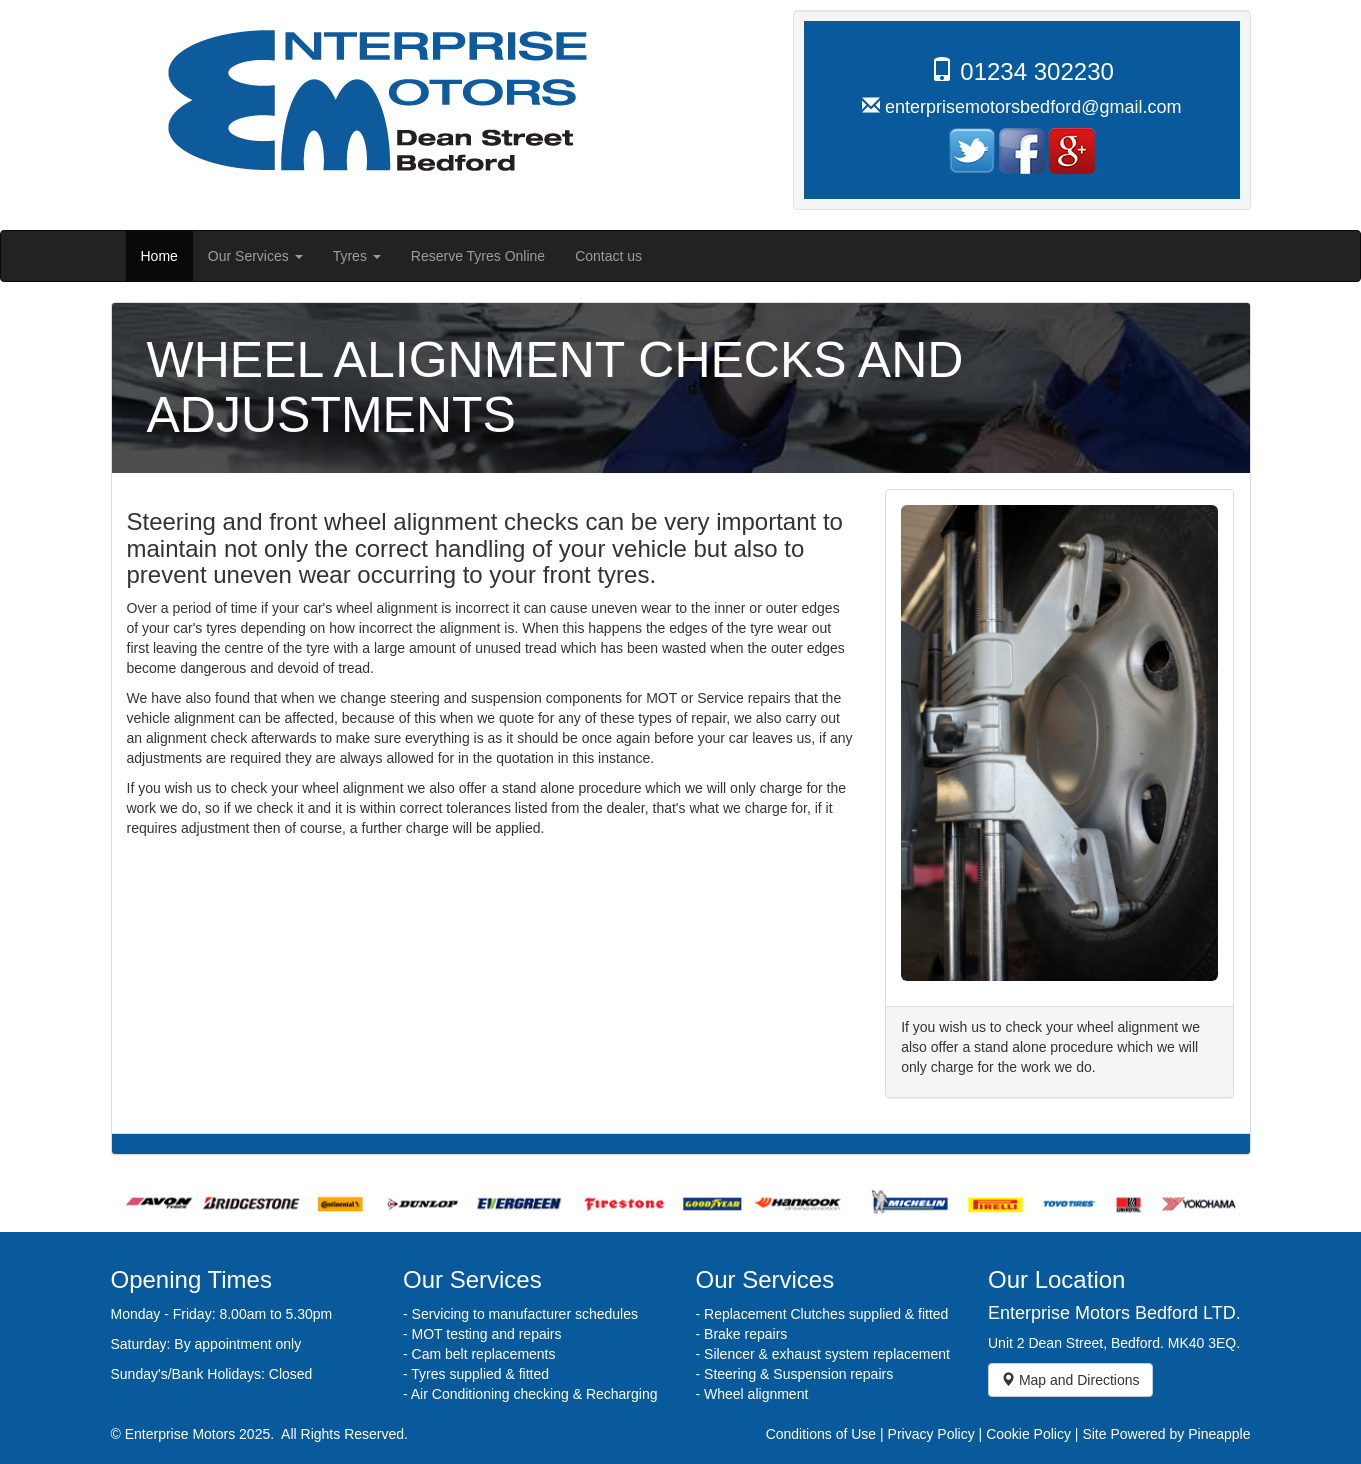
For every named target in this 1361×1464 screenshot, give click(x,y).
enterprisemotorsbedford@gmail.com (1033, 107)
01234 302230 (1037, 71)
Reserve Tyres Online (478, 256)
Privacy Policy (931, 1434)
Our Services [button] (255, 256)
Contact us (608, 256)
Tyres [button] (357, 256)
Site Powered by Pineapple (1166, 1434)
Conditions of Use (821, 1434)
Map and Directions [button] (1070, 1380)
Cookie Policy (1028, 1434)
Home (167, 254)
